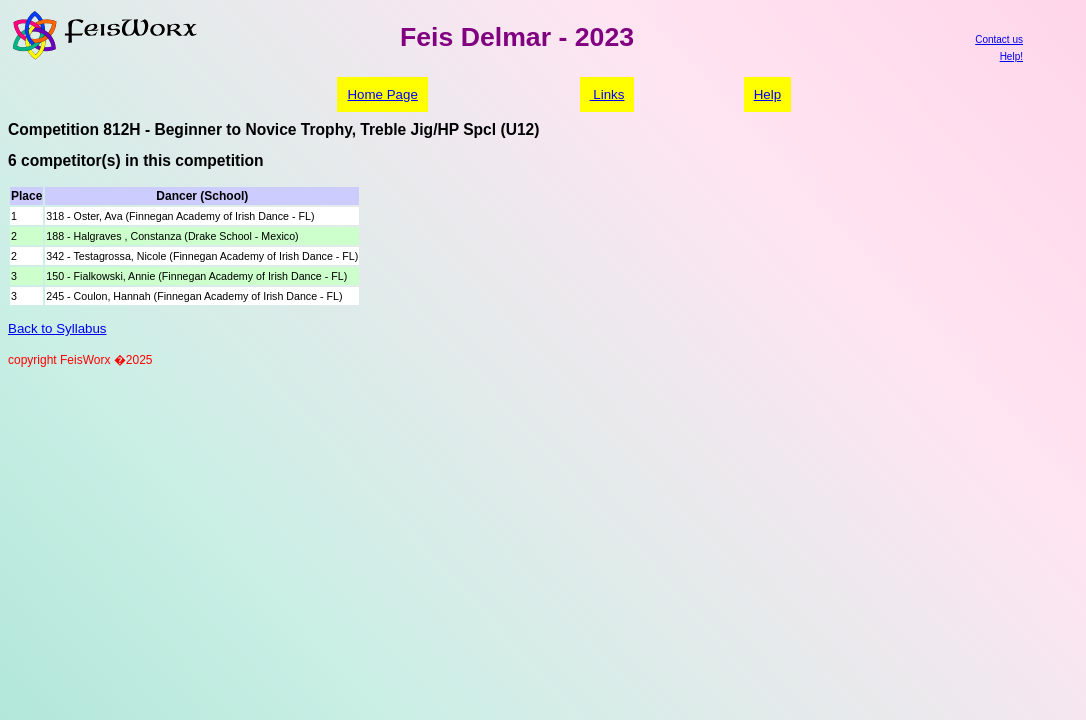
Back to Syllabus (57, 328)
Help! (1011, 56)
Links (607, 94)
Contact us (999, 39)
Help (767, 94)
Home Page (382, 94)
